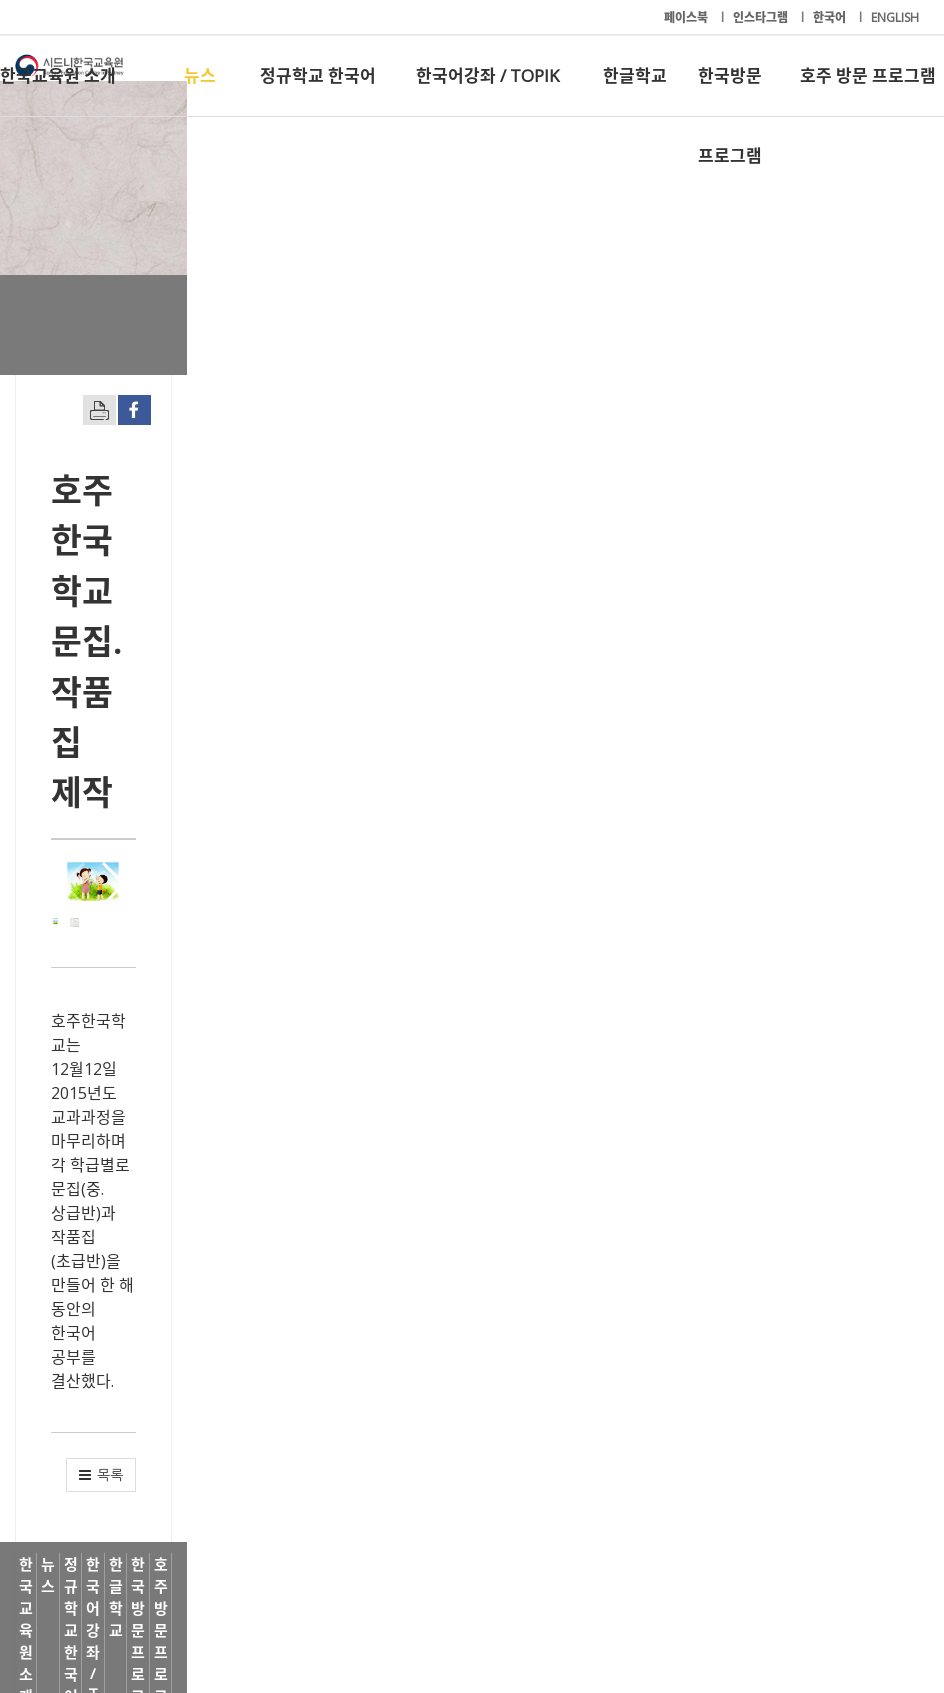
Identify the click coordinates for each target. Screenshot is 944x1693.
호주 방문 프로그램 (868, 75)
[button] (869, 794)
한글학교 (635, 75)
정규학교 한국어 (318, 75)
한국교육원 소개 (58, 75)
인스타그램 (762, 17)
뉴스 (200, 75)
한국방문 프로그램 (730, 90)
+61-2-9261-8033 (377, 1616)
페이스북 (687, 17)
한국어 (831, 17)
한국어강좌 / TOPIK (487, 75)
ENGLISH (895, 17)
